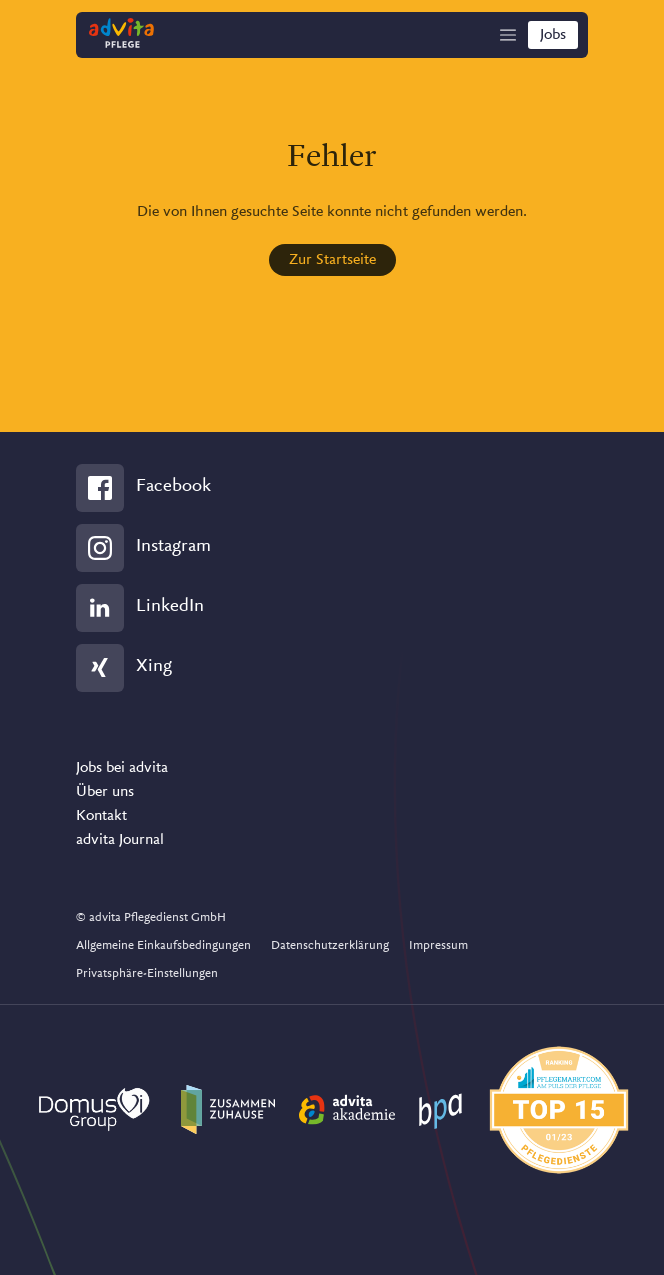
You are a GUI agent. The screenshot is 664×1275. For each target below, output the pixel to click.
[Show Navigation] (508, 35)
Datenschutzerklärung (330, 945)
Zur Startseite (332, 260)
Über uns (105, 792)
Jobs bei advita (122, 768)
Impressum (438, 945)
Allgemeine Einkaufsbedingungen (163, 945)
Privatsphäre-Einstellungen (147, 973)
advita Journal (120, 840)
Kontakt (101, 816)
